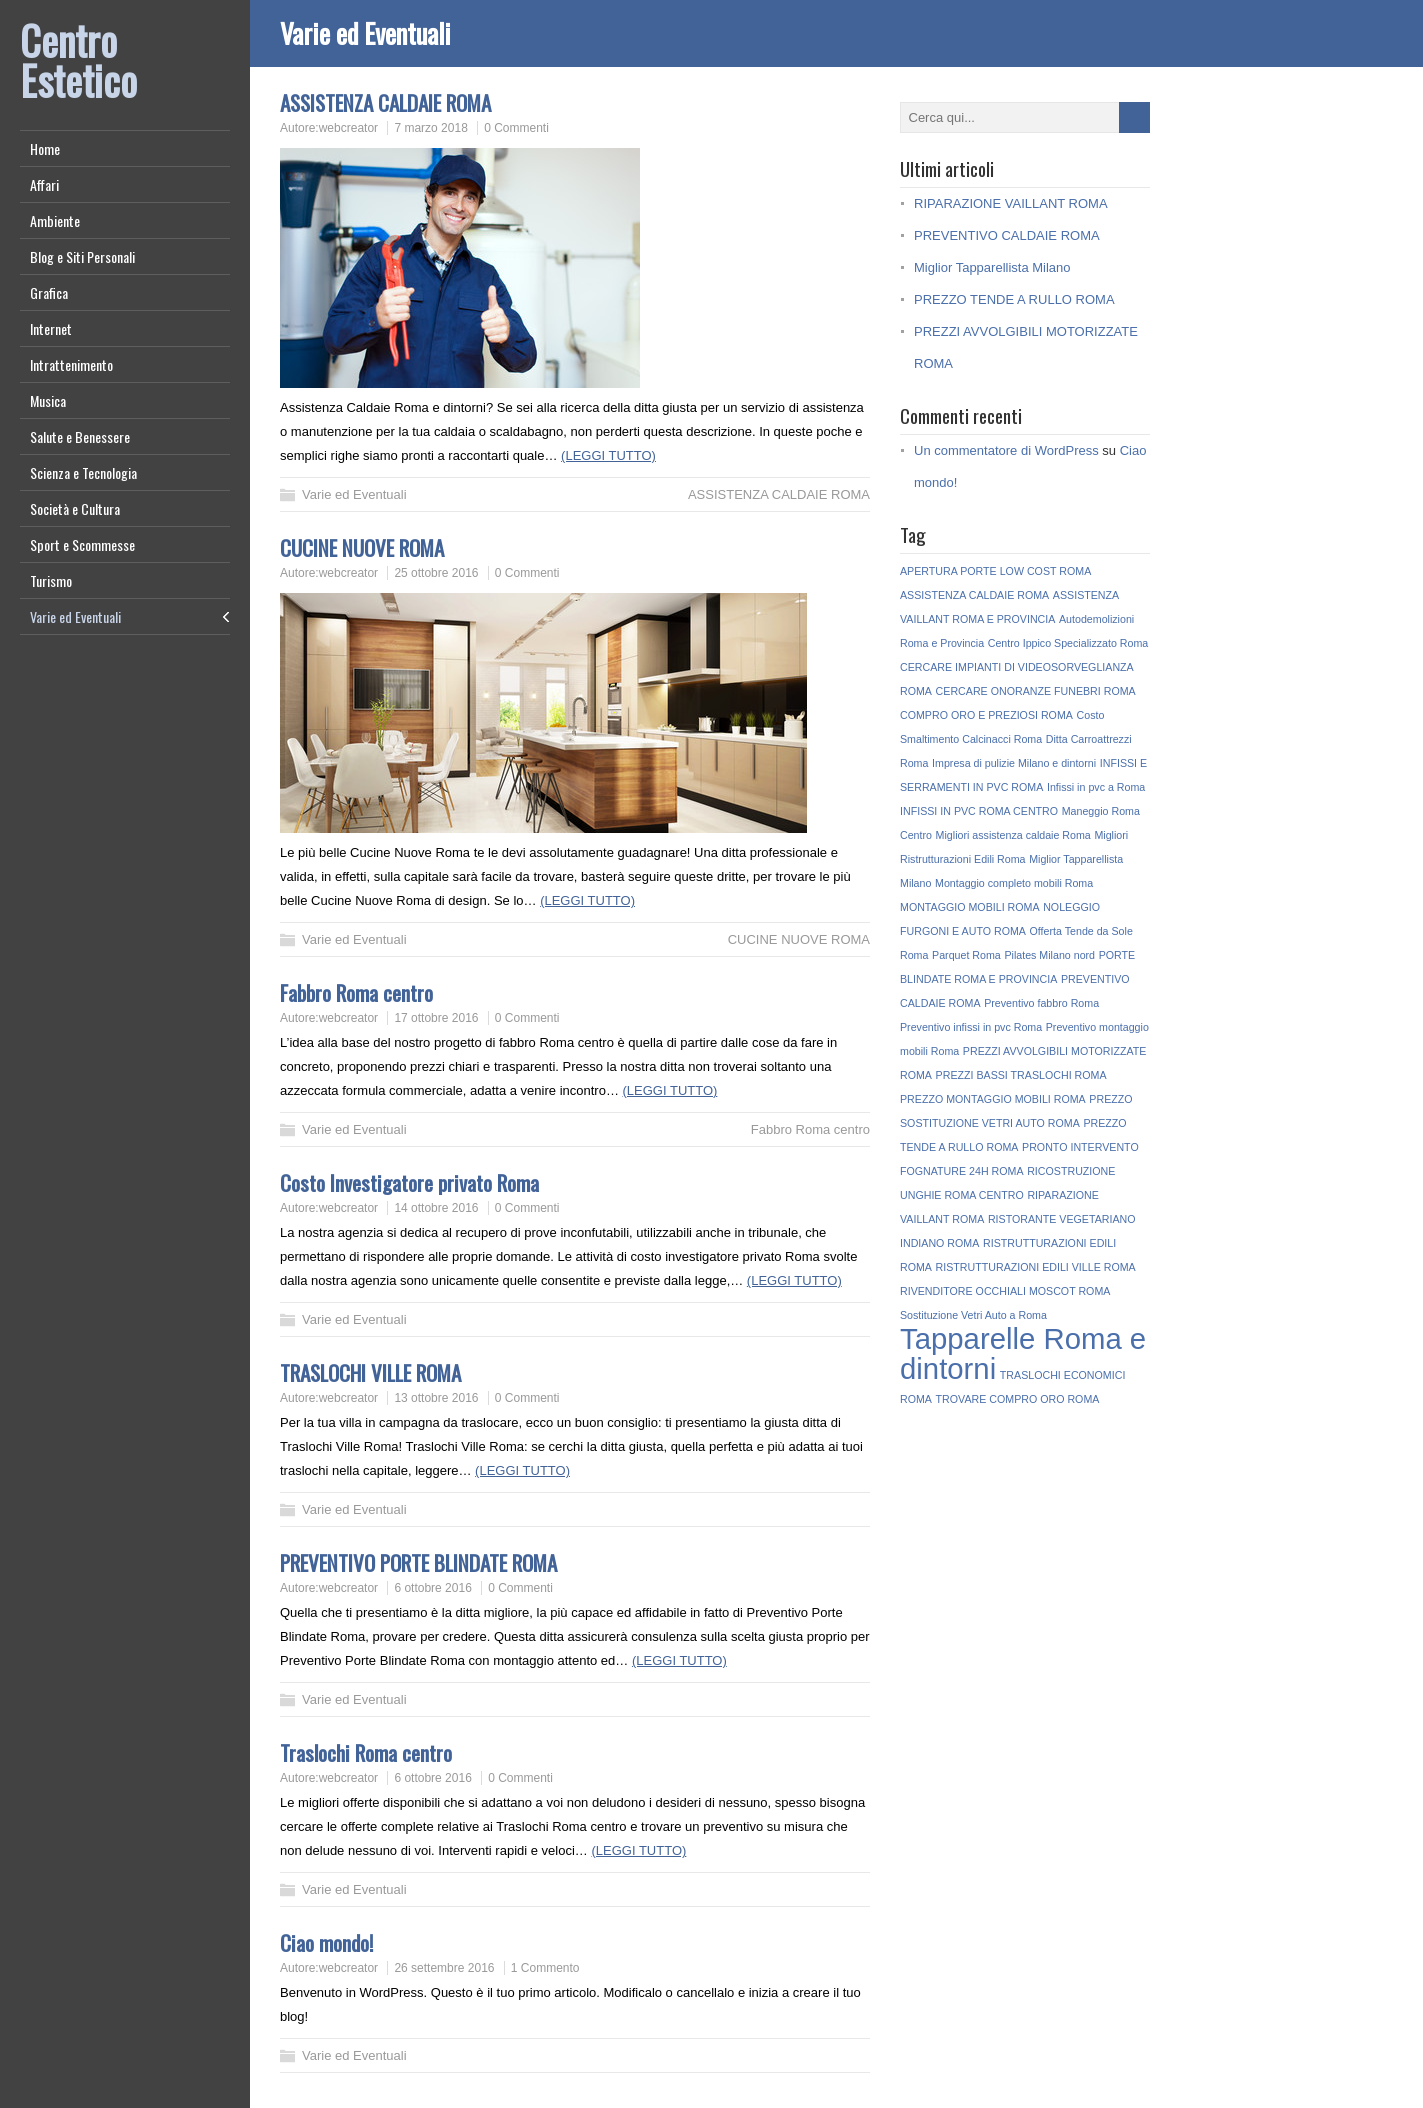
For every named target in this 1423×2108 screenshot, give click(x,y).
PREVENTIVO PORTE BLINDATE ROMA (418, 1562)
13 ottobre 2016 (436, 1398)
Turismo (51, 580)
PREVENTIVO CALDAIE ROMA (1007, 235)
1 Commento (545, 1968)
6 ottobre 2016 (432, 1588)
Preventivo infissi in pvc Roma (971, 1027)
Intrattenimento (71, 364)
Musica (48, 400)
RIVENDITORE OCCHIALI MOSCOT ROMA (1005, 1291)
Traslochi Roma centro (366, 1752)
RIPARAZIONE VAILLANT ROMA (1011, 203)
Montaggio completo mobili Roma (1014, 883)
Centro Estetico (78, 60)
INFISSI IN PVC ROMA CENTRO (979, 811)
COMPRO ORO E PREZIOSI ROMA (986, 715)
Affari (44, 184)
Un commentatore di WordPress (1006, 450)
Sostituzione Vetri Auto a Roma (973, 1315)
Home (45, 148)
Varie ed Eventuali (75, 616)
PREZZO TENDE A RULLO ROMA (1014, 299)
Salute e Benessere (80, 436)
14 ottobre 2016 (436, 1208)
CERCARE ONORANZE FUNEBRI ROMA (1036, 691)
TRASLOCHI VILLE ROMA (370, 1372)
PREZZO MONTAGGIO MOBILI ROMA (993, 1099)
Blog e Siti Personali (82, 256)
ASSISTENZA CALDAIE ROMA (385, 102)
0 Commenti (516, 128)
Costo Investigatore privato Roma (409, 1182)
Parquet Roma (966, 955)
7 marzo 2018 (430, 128)
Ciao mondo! (326, 1942)
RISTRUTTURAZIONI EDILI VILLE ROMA (1036, 1267)
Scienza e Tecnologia (83, 472)
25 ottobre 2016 (436, 573)
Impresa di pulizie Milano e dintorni (1014, 763)
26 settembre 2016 (444, 1968)
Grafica (49, 292)
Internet (51, 328)
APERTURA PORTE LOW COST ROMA (995, 571)
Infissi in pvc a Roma (1096, 787)
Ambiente (55, 220)
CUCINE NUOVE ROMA (362, 547)
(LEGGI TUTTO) (608, 455)
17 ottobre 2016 (436, 1018)
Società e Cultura (75, 508)
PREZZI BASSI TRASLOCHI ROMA (1021, 1075)
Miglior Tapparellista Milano (992, 267)
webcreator (348, 128)
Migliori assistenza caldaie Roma (1013, 835)
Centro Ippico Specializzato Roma (1068, 643)
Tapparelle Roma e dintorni (1023, 1353)
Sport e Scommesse (82, 544)
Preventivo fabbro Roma (1041, 1003)
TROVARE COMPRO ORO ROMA (1018, 1399)
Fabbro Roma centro (356, 992)
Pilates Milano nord (1049, 955)
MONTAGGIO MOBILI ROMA (970, 907)
